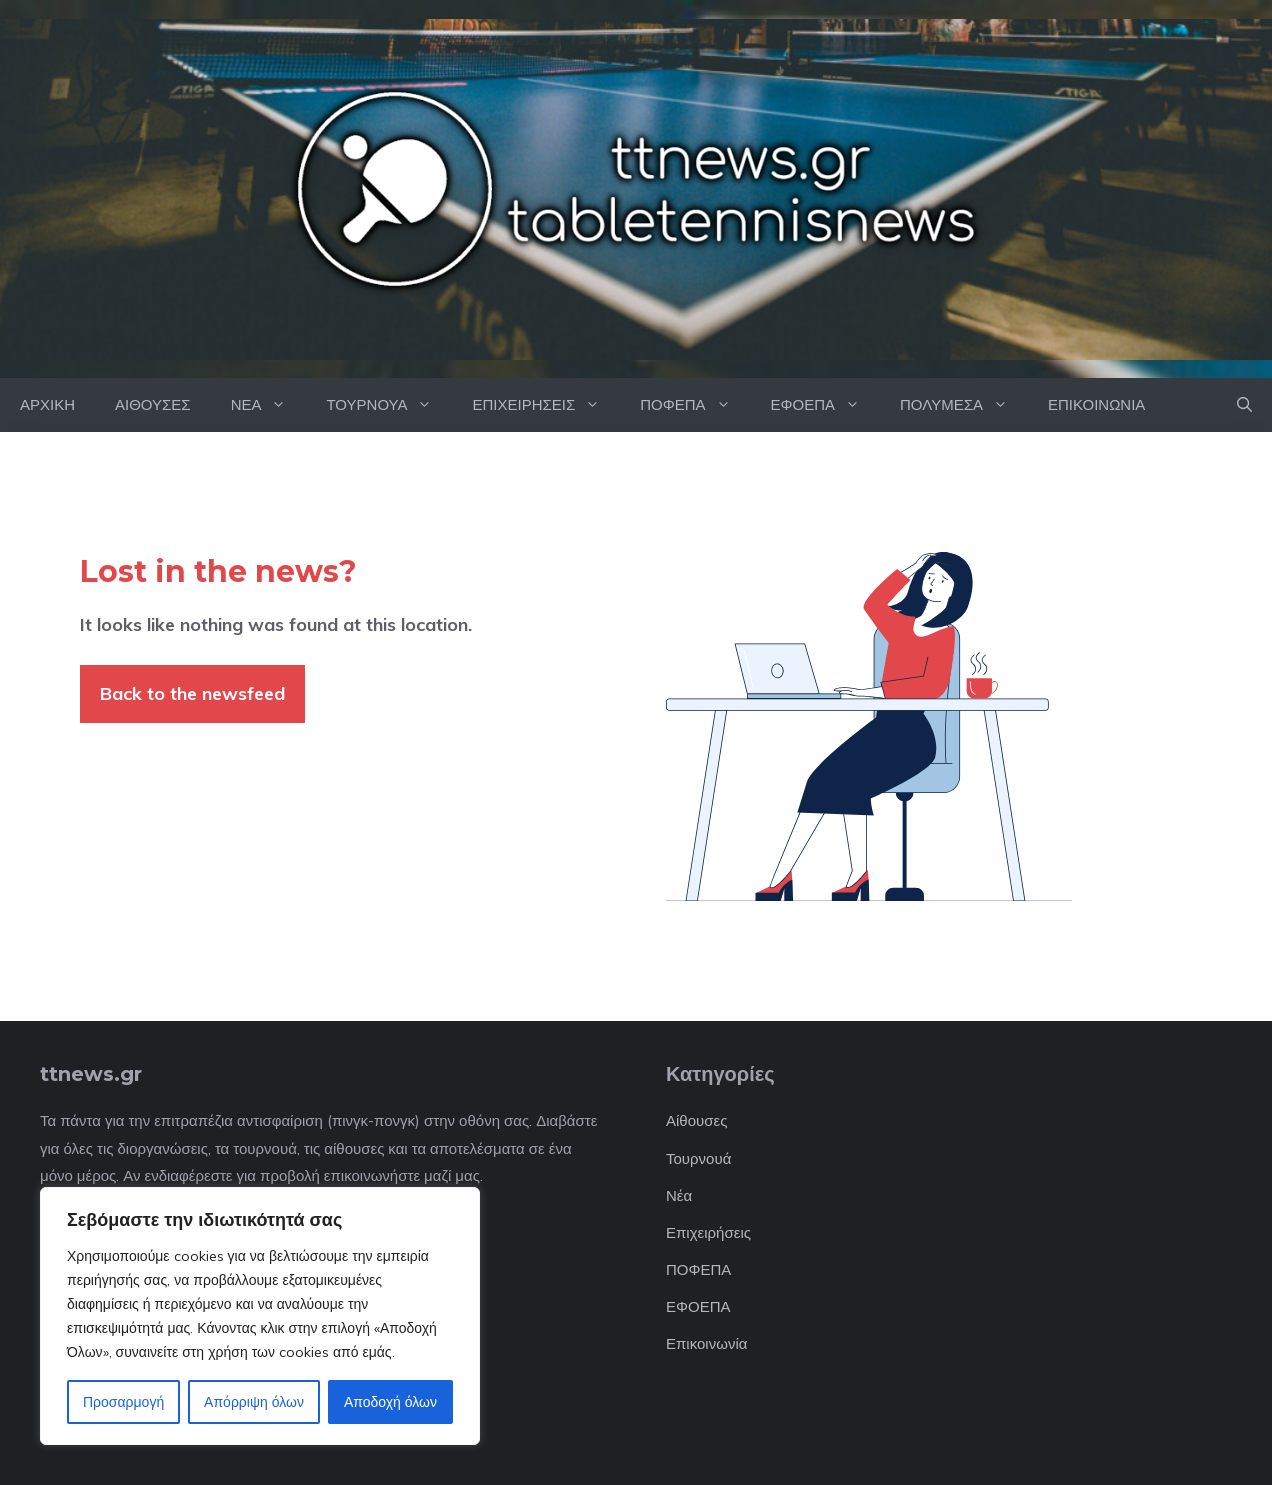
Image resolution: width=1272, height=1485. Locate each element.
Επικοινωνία (706, 1343)
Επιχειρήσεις (708, 1232)
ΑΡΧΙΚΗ (47, 404)
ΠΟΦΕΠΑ (695, 405)
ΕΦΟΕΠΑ (825, 405)
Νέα (679, 1195)
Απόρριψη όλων (254, 1402)
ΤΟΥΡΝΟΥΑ (389, 405)
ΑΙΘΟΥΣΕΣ (153, 404)
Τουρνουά (698, 1158)
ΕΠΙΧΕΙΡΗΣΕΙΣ (546, 405)
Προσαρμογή (123, 1402)
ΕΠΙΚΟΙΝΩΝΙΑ (1096, 404)
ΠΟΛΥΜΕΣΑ (964, 405)
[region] (260, 1316)
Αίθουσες (696, 1120)
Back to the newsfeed (192, 693)
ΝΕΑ (269, 405)
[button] (1244, 405)
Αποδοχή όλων (390, 1402)
